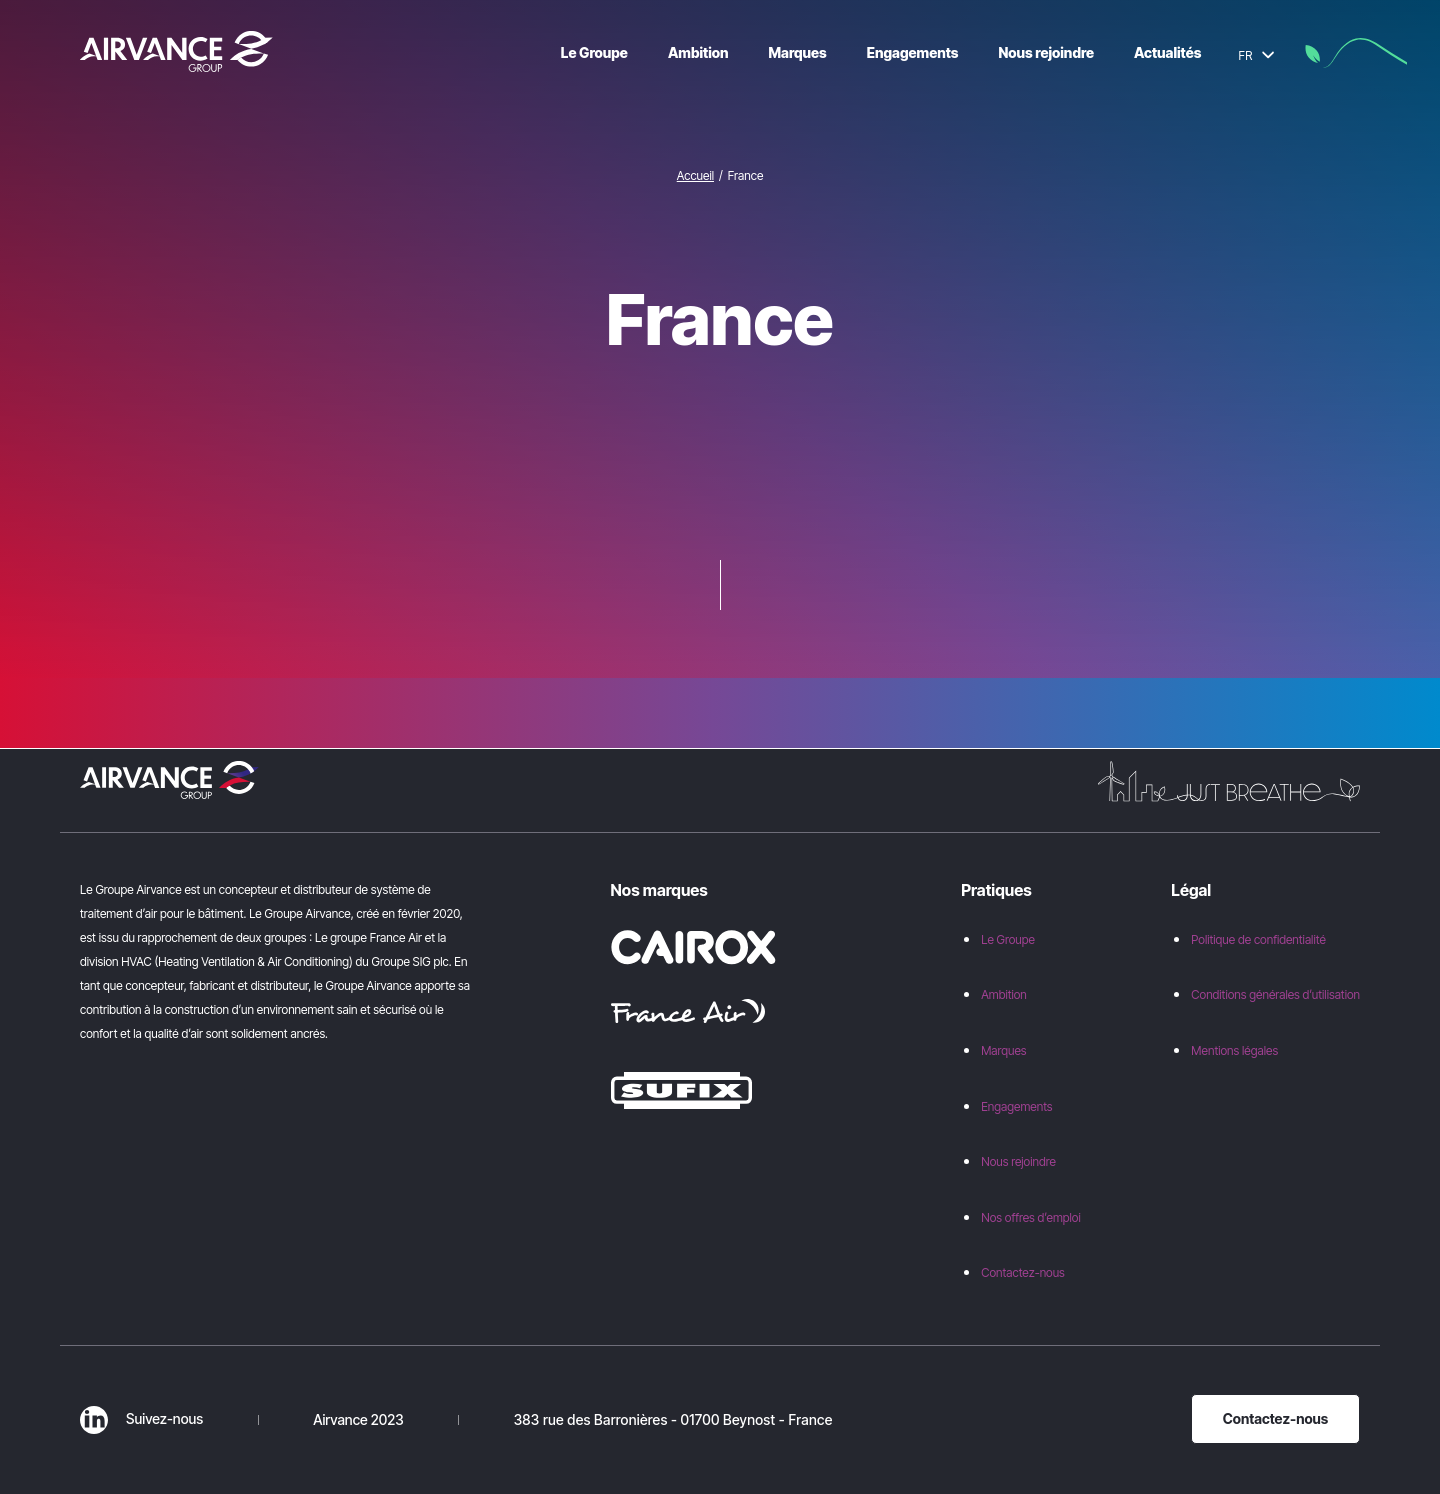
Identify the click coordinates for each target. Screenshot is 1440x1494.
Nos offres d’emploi (1031, 1217)
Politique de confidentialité (1258, 939)
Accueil (695, 175)
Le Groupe (1008, 939)
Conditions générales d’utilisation (1275, 994)
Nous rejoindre (1018, 1161)
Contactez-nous (1023, 1272)
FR (1256, 55)
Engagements (1016, 1106)
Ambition (1004, 994)
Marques (1003, 1050)
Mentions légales (1234, 1050)
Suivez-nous (141, 1418)
